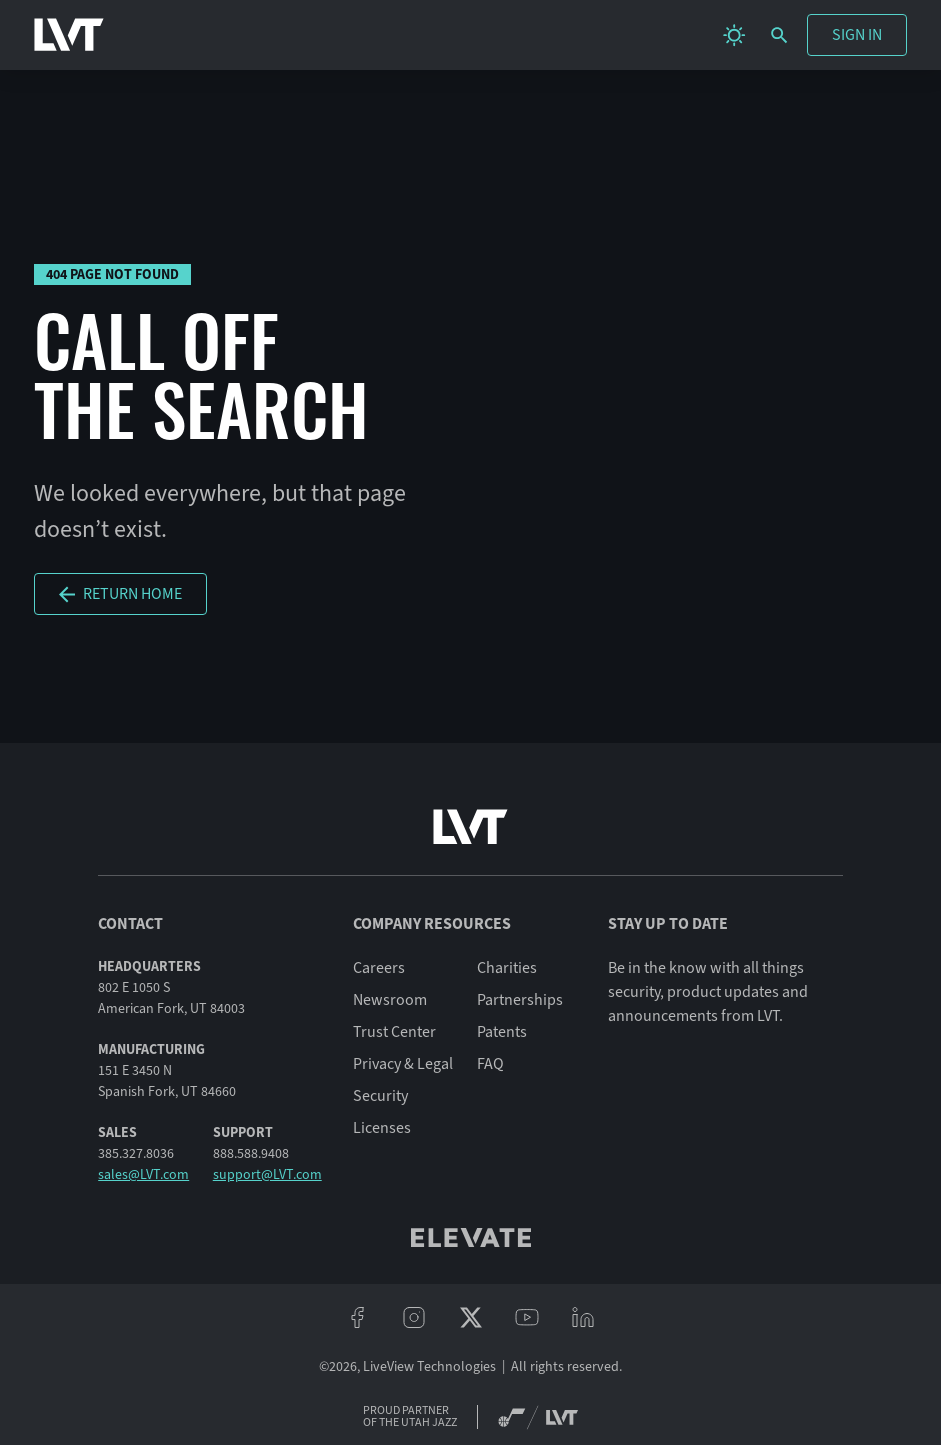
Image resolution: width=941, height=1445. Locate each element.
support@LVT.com (267, 1174)
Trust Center (394, 1032)
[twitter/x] (470, 1318)
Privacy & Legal (403, 1064)
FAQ (490, 1064)
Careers (379, 968)
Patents (502, 1032)
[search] (779, 35)
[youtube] (527, 1318)
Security (380, 1096)
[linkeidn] (583, 1318)
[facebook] (357, 1318)
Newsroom (390, 1000)
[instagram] (414, 1318)
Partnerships (520, 1000)
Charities (507, 968)
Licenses (382, 1128)
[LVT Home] (69, 35)
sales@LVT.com (143, 1174)
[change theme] (734, 35)
